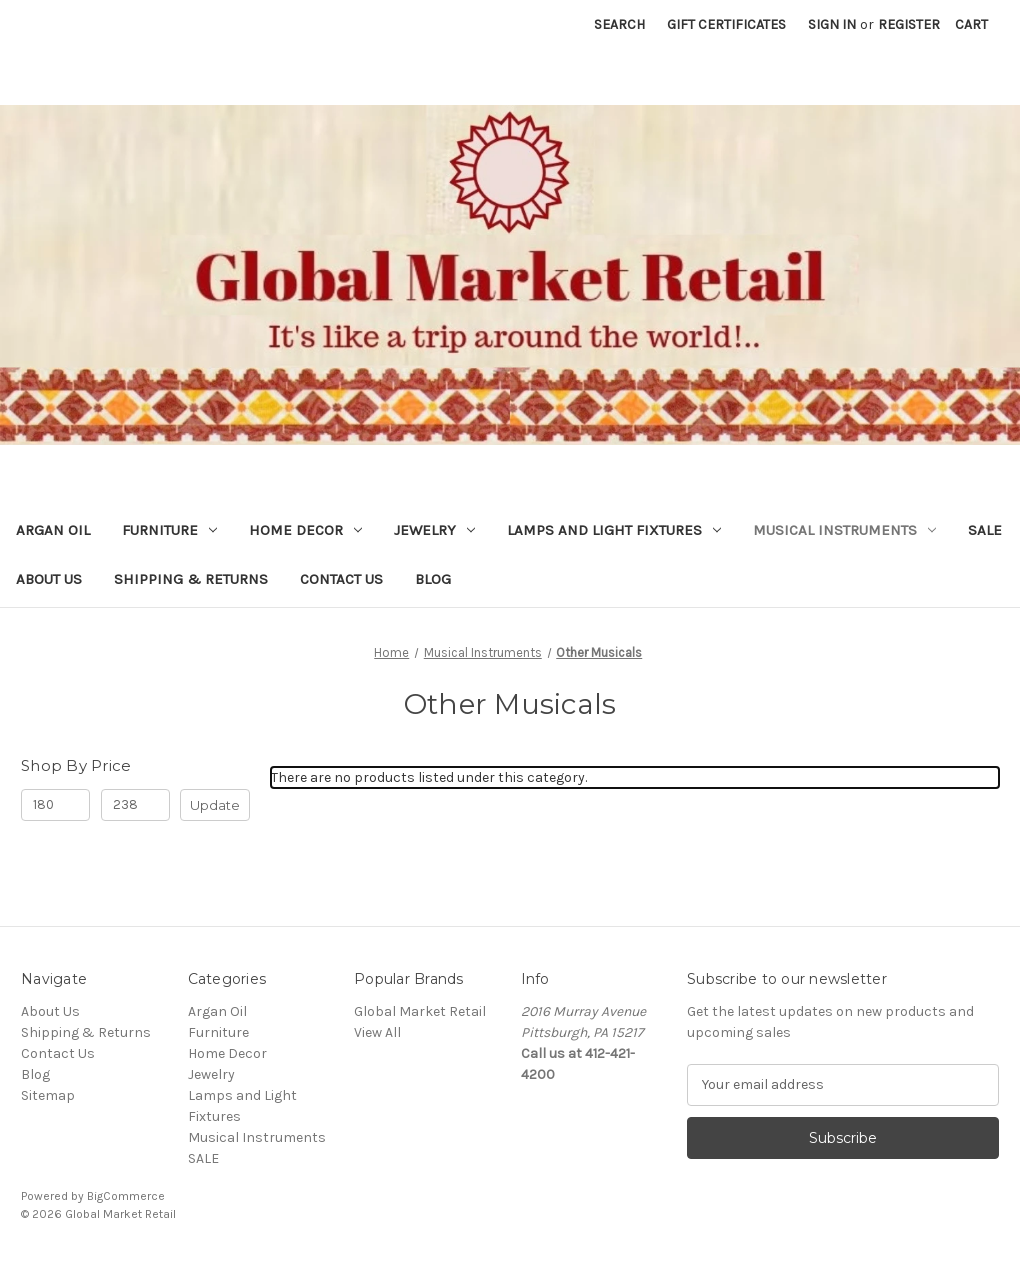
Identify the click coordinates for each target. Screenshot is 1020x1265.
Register (909, 24)
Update (215, 805)
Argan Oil (53, 530)
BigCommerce (126, 1196)
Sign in (832, 24)
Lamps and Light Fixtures (614, 530)
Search (619, 24)
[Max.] (135, 805)
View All (377, 1032)
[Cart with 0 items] (971, 24)
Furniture (169, 530)
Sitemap (48, 1095)
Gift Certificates (726, 24)
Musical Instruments (844, 530)
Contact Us (341, 579)
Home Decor (305, 530)
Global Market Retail (420, 1011)
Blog (433, 579)
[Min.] (55, 805)
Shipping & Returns (191, 579)
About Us (49, 579)
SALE (985, 530)
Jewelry (434, 530)
